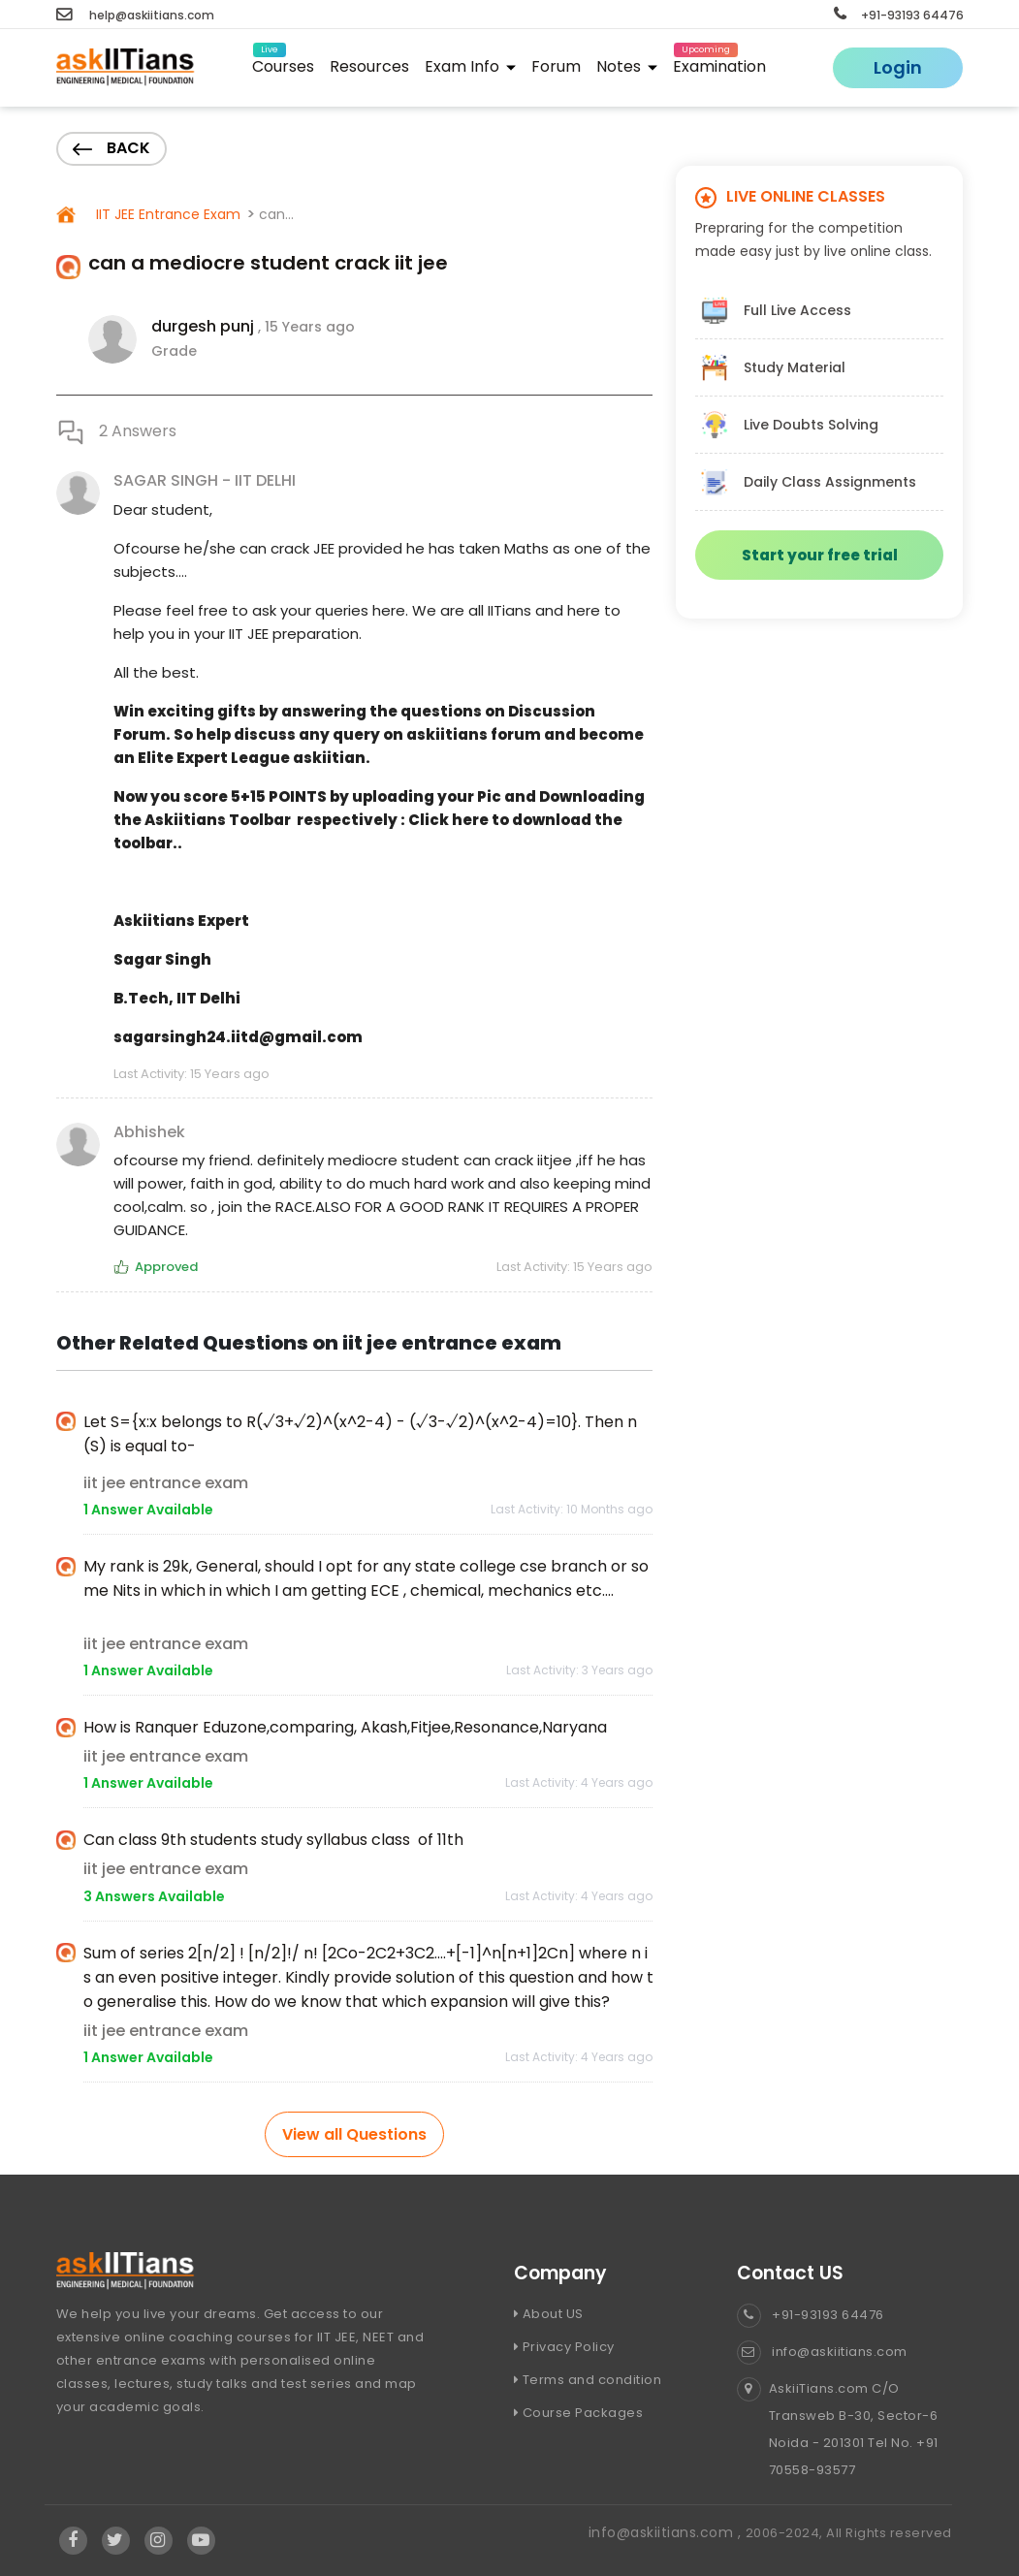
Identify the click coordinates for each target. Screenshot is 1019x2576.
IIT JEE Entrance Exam (166, 214)
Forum (556, 66)
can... (276, 214)
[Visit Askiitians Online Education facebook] (73, 2540)
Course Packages (579, 2412)
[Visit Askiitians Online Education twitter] (115, 2540)
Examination (719, 63)
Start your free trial (820, 555)
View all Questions (354, 2134)
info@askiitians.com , (667, 2532)
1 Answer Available (148, 1509)
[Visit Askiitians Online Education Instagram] (158, 2540)
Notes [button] (626, 66)
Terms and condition (588, 2379)
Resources (369, 66)
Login (898, 67)
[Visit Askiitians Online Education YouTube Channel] (201, 2540)
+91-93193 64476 (899, 15)
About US (549, 2314)
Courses (283, 63)
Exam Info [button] (470, 66)
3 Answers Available (154, 1896)
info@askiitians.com (822, 2351)
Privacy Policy (564, 2346)
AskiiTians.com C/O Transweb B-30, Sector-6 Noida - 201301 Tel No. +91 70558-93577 (838, 2429)
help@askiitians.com (135, 15)
